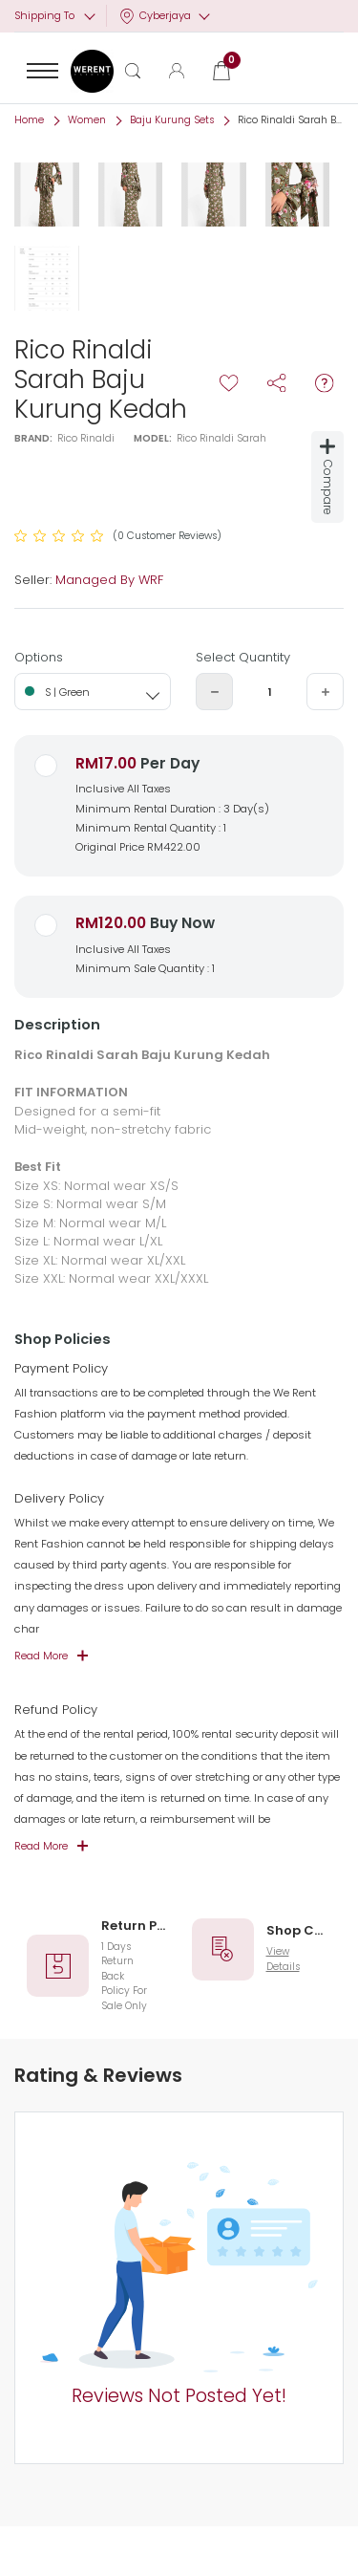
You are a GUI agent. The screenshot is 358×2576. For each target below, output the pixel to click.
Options (38, 657)
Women (87, 120)
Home (29, 120)
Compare (328, 477)
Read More (41, 1655)
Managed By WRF (109, 580)
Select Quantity (243, 657)
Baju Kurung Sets (172, 120)
